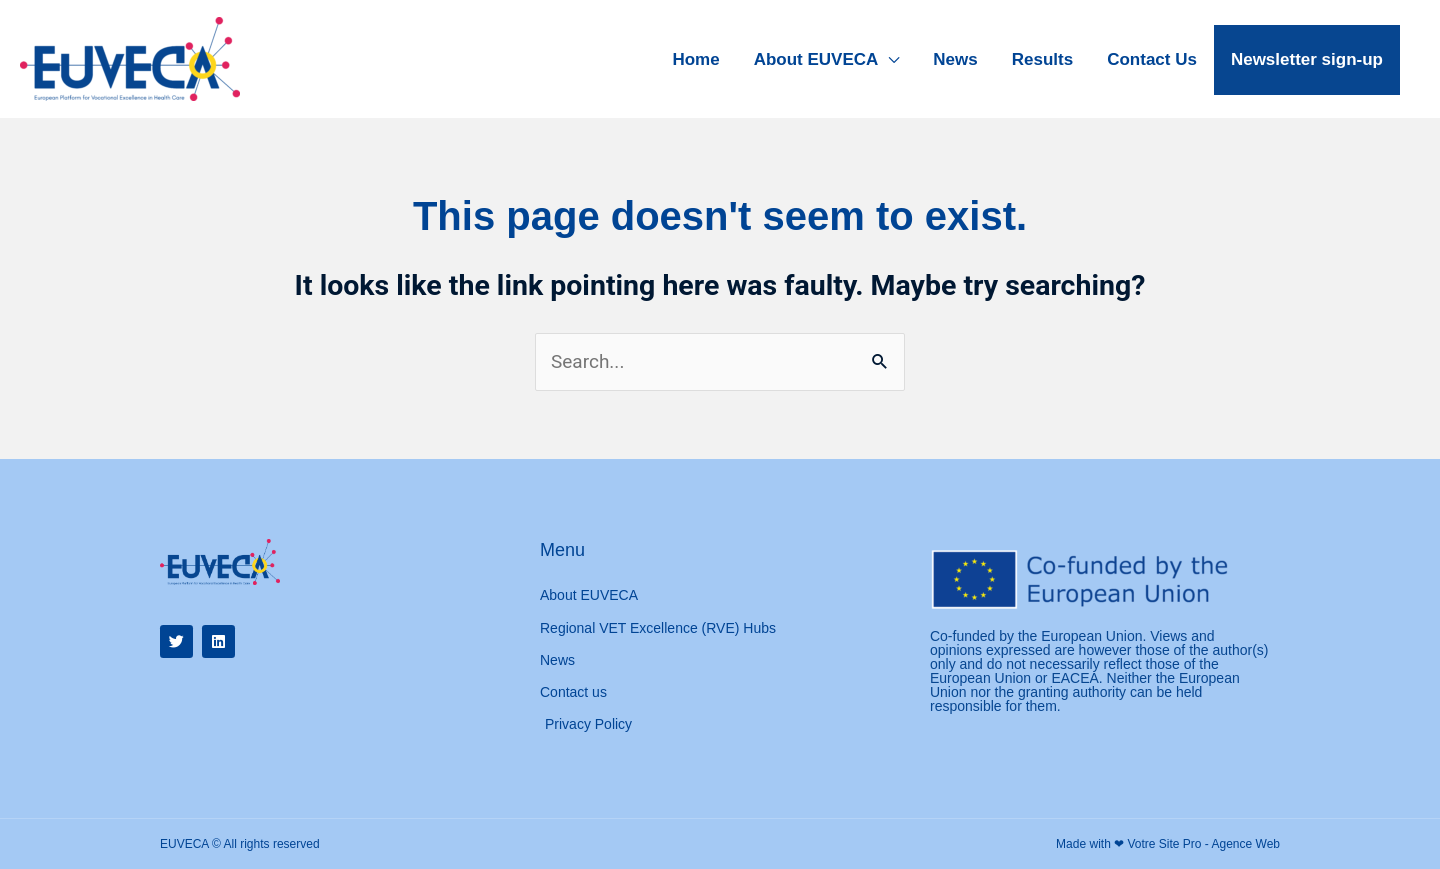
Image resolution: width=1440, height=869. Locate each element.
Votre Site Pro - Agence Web (1203, 844)
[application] (888, 59)
